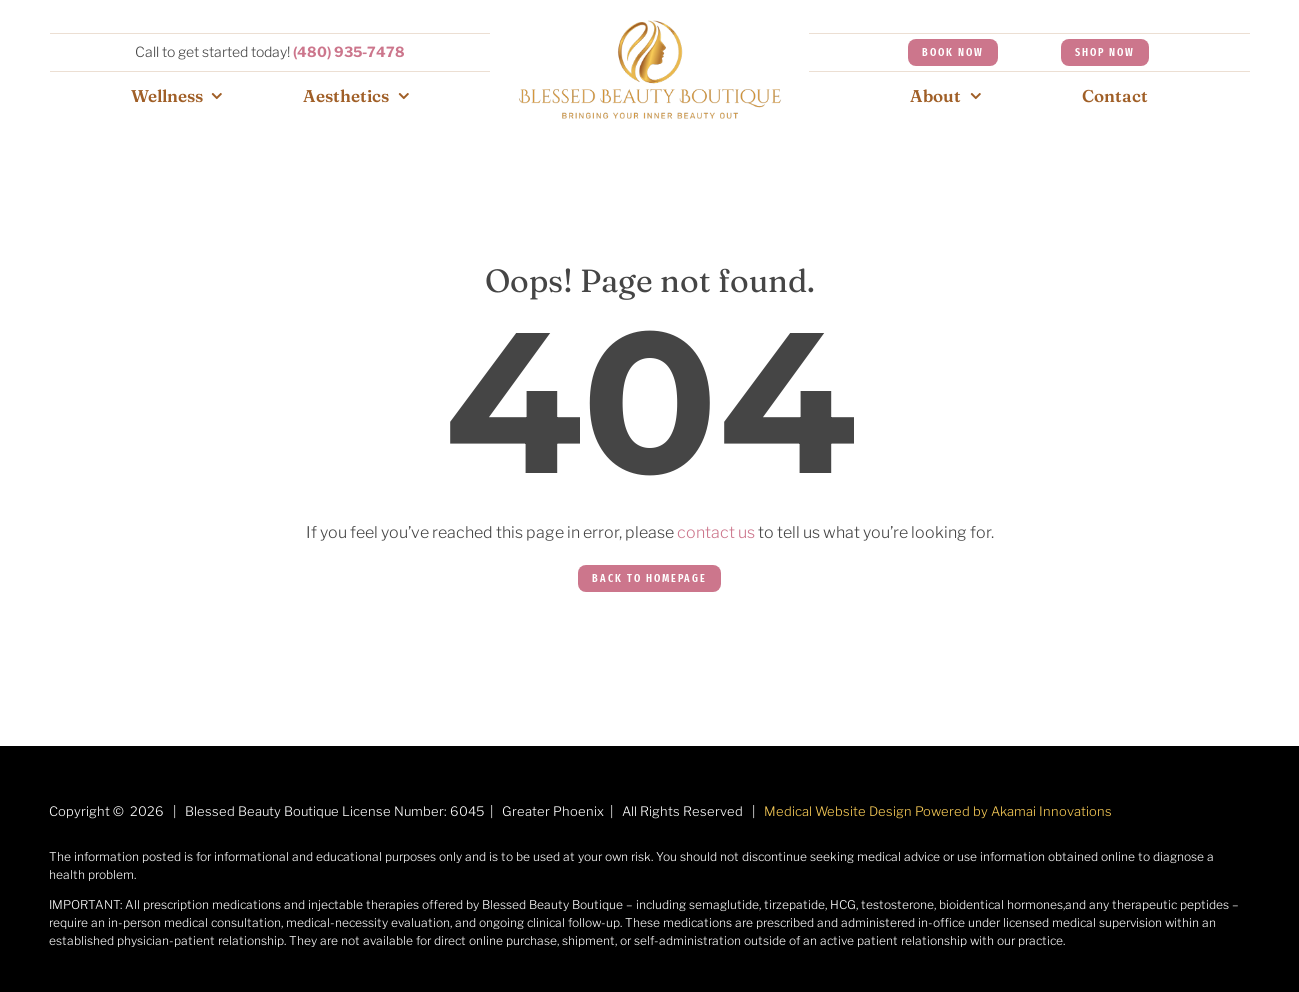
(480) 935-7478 (349, 51)
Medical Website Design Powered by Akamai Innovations (938, 811)
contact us (716, 532)
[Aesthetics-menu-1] (650, 27)
